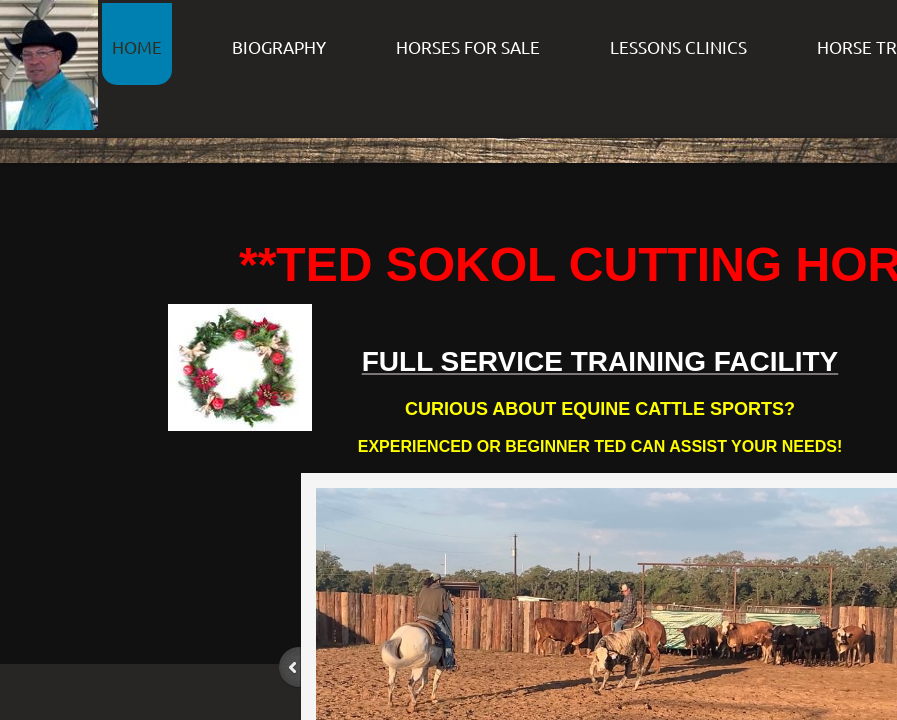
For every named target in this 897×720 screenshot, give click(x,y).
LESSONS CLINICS (678, 46)
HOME (137, 46)
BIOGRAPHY (279, 46)
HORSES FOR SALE (468, 46)
